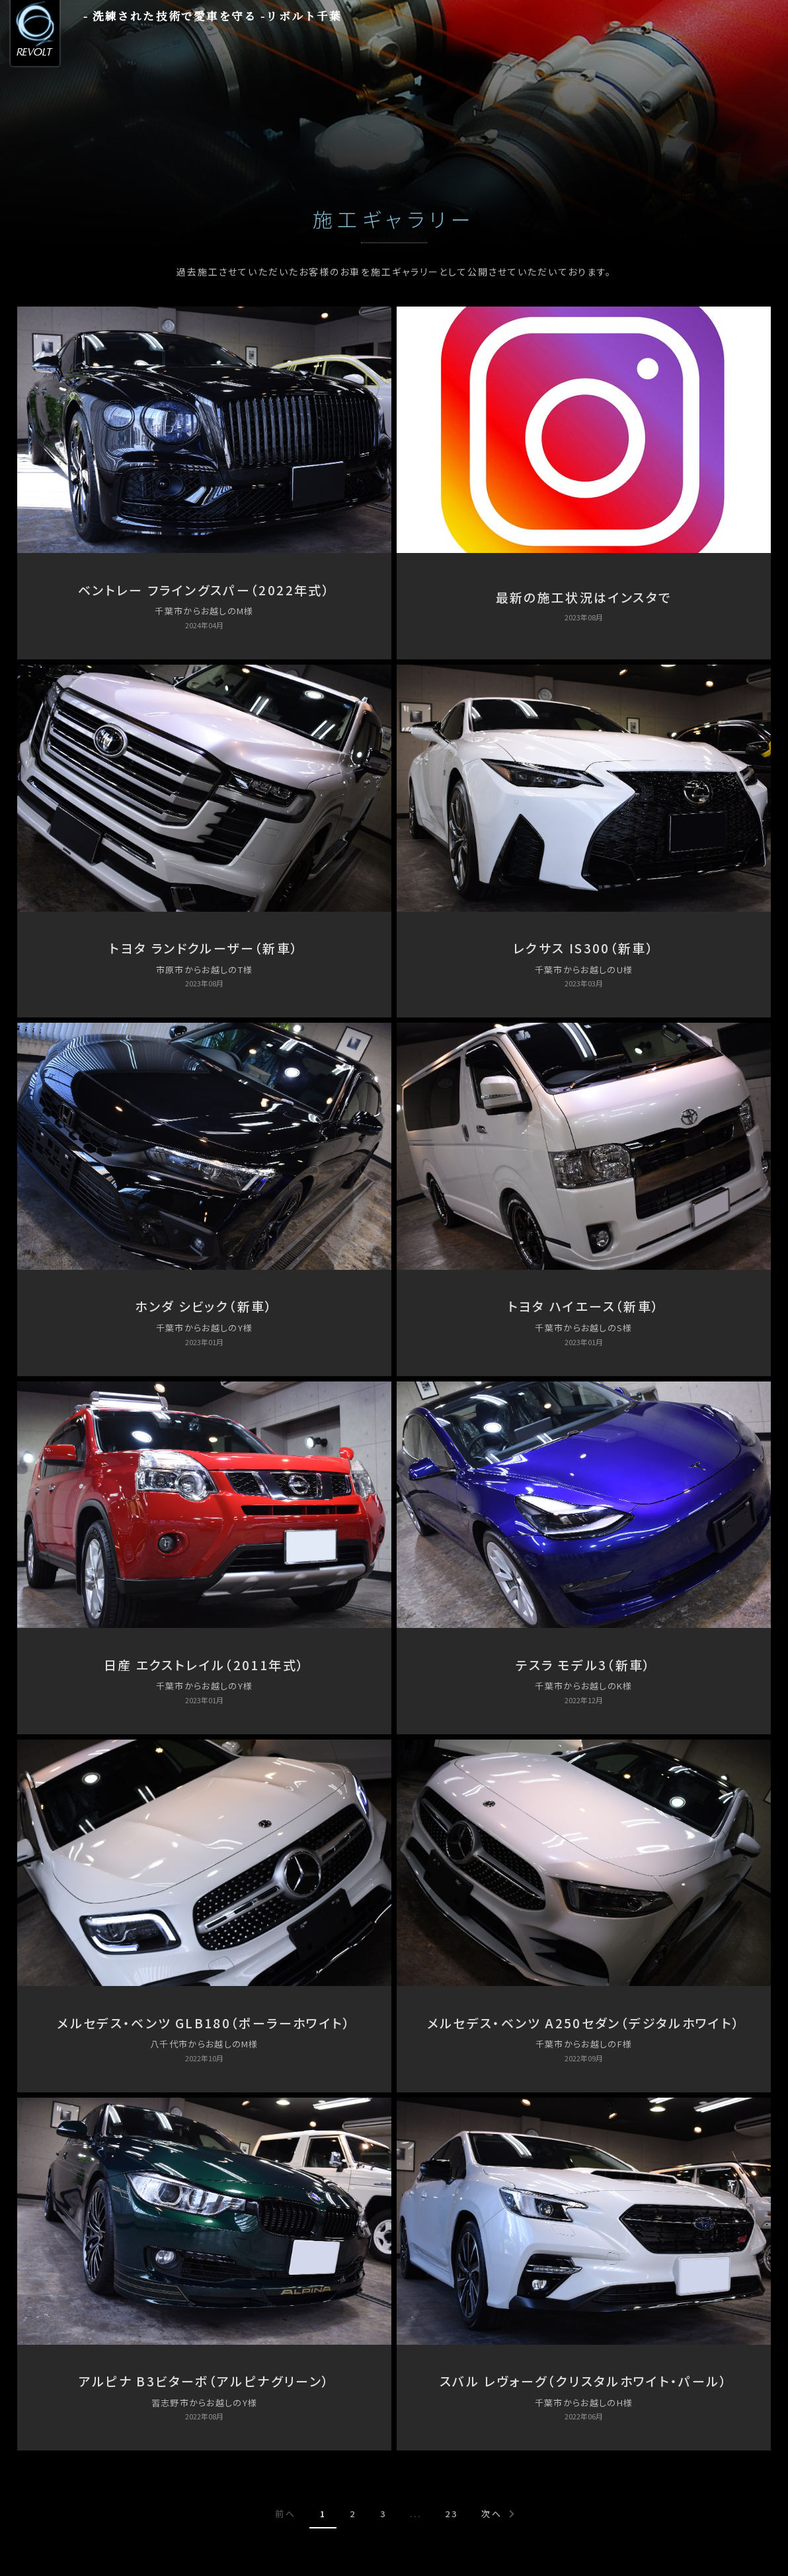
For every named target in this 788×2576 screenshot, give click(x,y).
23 (451, 2513)
